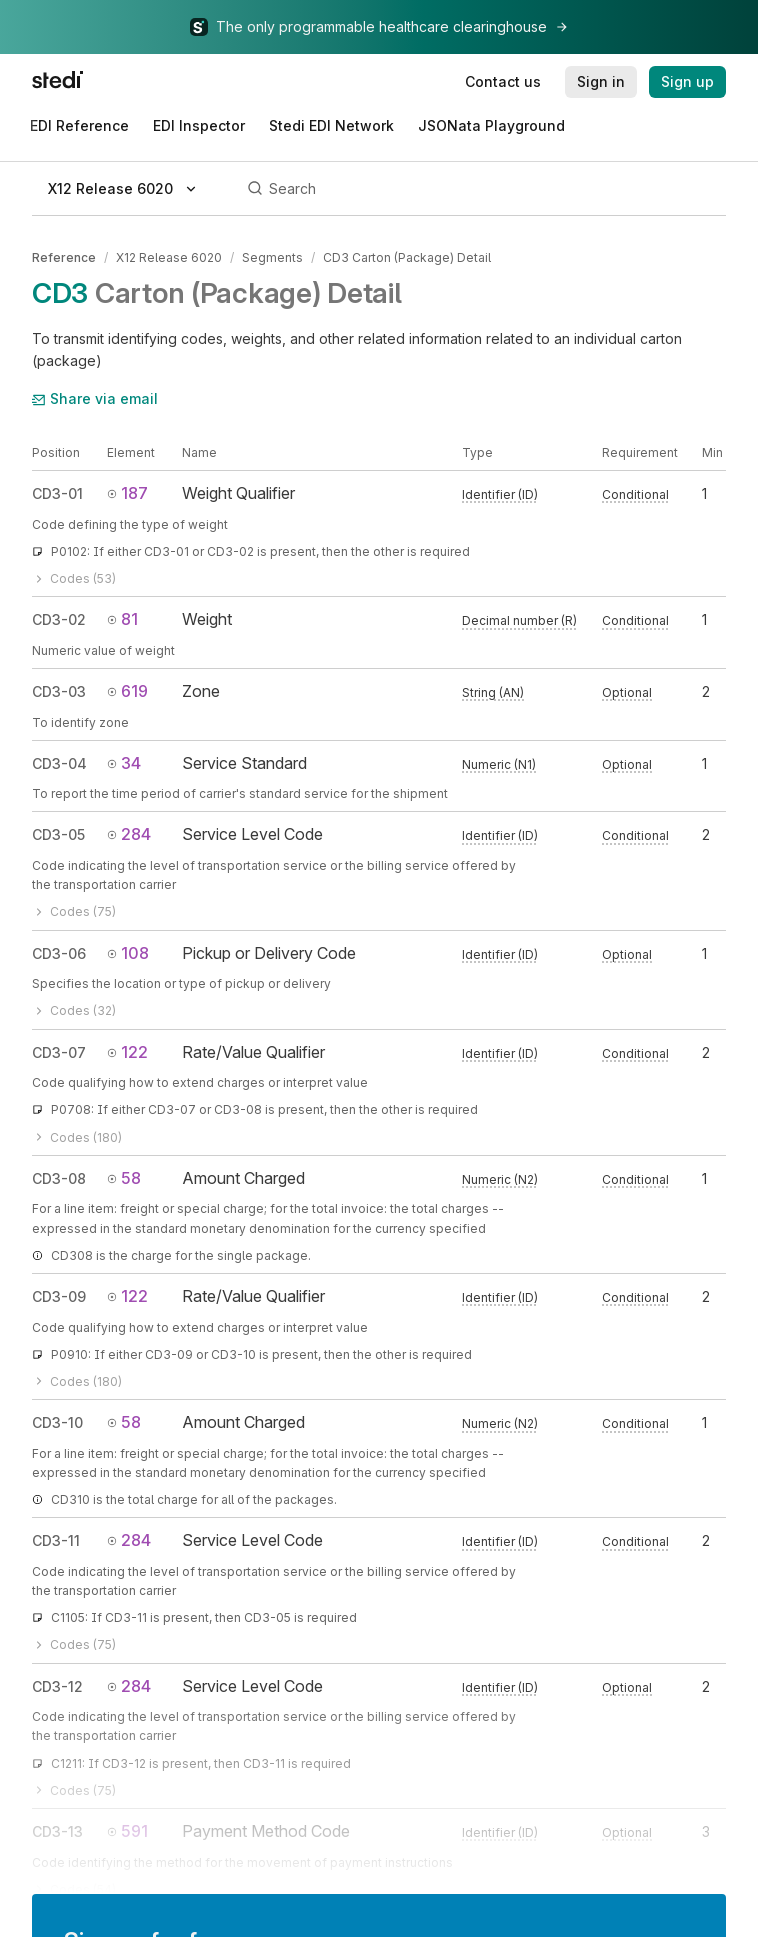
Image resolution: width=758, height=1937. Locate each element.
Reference (64, 257)
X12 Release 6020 (169, 257)
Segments (272, 257)
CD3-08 (59, 1178)
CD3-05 (58, 834)
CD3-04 (59, 763)
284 (129, 834)
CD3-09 (59, 1296)
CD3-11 (56, 1540)
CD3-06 (59, 953)
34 (124, 763)
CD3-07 (59, 1052)
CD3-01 (57, 493)
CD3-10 (57, 1422)
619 (127, 691)
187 (127, 493)
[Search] (483, 189)
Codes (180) (77, 1137)
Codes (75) (74, 911)
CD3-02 (59, 619)
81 (122, 619)
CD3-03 (59, 691)
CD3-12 (57, 1686)
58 (124, 1178)
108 (128, 953)
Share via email (95, 398)
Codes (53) (74, 578)
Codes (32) (74, 1010)
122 (127, 1052)
